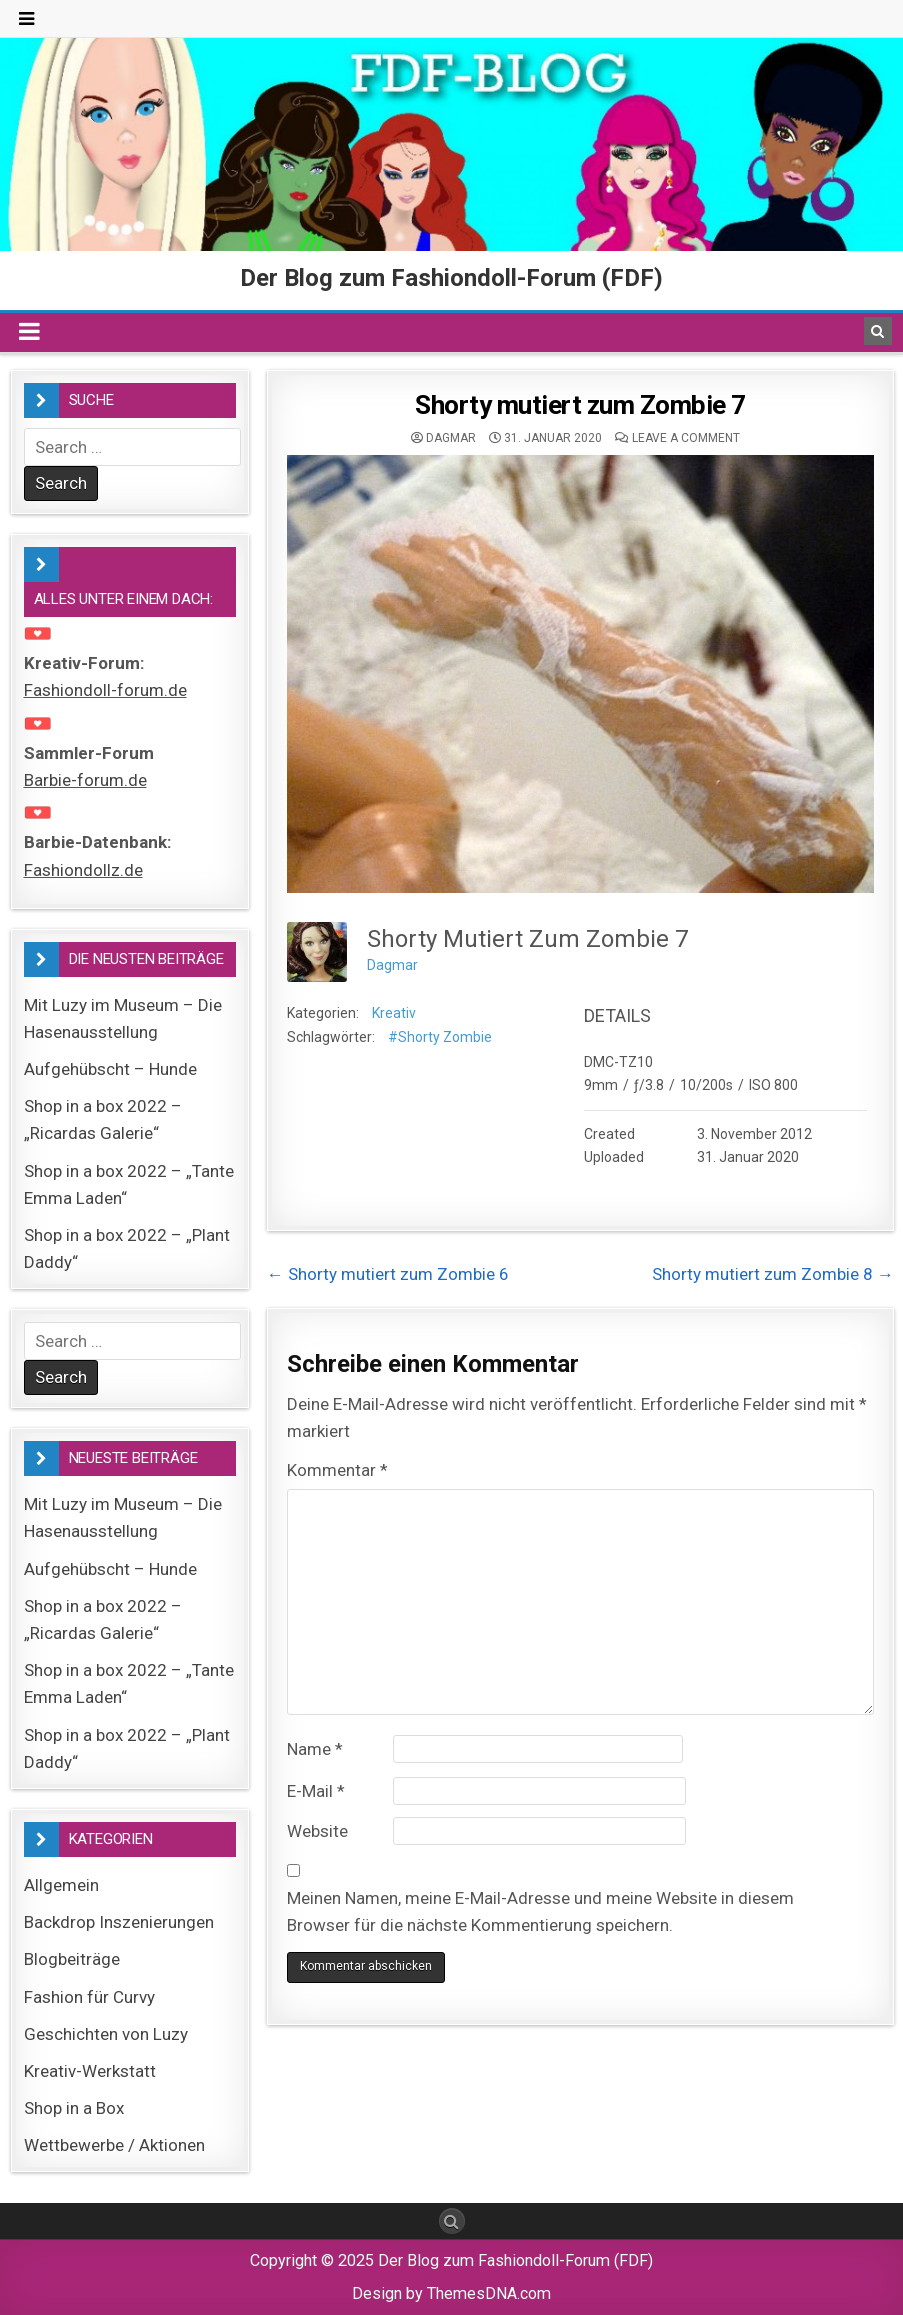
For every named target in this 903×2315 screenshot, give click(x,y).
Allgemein (61, 1885)
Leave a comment (686, 438)
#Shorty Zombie (440, 1037)
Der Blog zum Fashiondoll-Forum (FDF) (451, 278)
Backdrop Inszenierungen (119, 1922)
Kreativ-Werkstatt (90, 2071)
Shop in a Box (74, 2108)
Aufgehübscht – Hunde (110, 1069)
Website (317, 1831)
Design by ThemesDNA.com (451, 2293)
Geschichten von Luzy (106, 2034)
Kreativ (394, 1013)
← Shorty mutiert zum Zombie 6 (388, 1274)
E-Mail (316, 1791)
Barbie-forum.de (85, 780)
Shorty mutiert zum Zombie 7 (580, 405)
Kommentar (337, 1470)
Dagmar (451, 438)
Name (315, 1749)
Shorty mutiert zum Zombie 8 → (773, 1274)
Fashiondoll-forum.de (105, 690)
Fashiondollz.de (83, 870)
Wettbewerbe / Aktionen (114, 2145)
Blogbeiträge (72, 1959)
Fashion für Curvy (89, 1997)
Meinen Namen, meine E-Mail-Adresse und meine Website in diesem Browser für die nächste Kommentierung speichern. (540, 1911)
